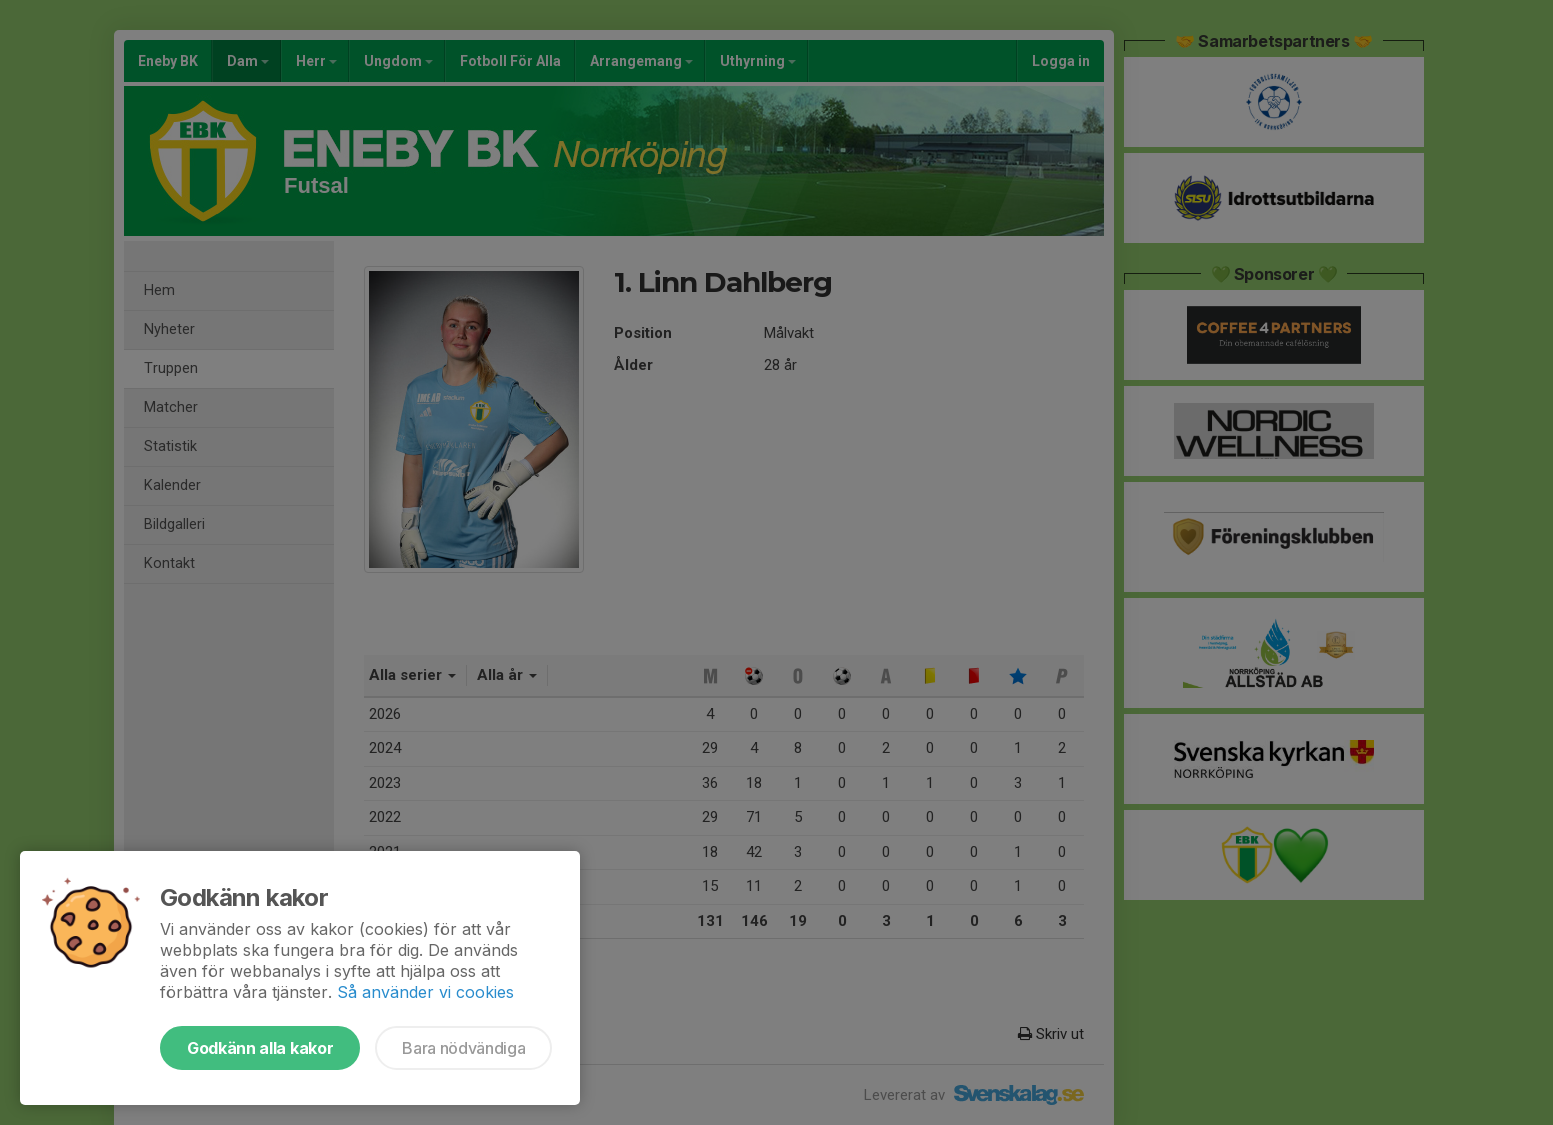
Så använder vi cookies (425, 992)
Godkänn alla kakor (260, 1048)
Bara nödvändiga (463, 1048)
